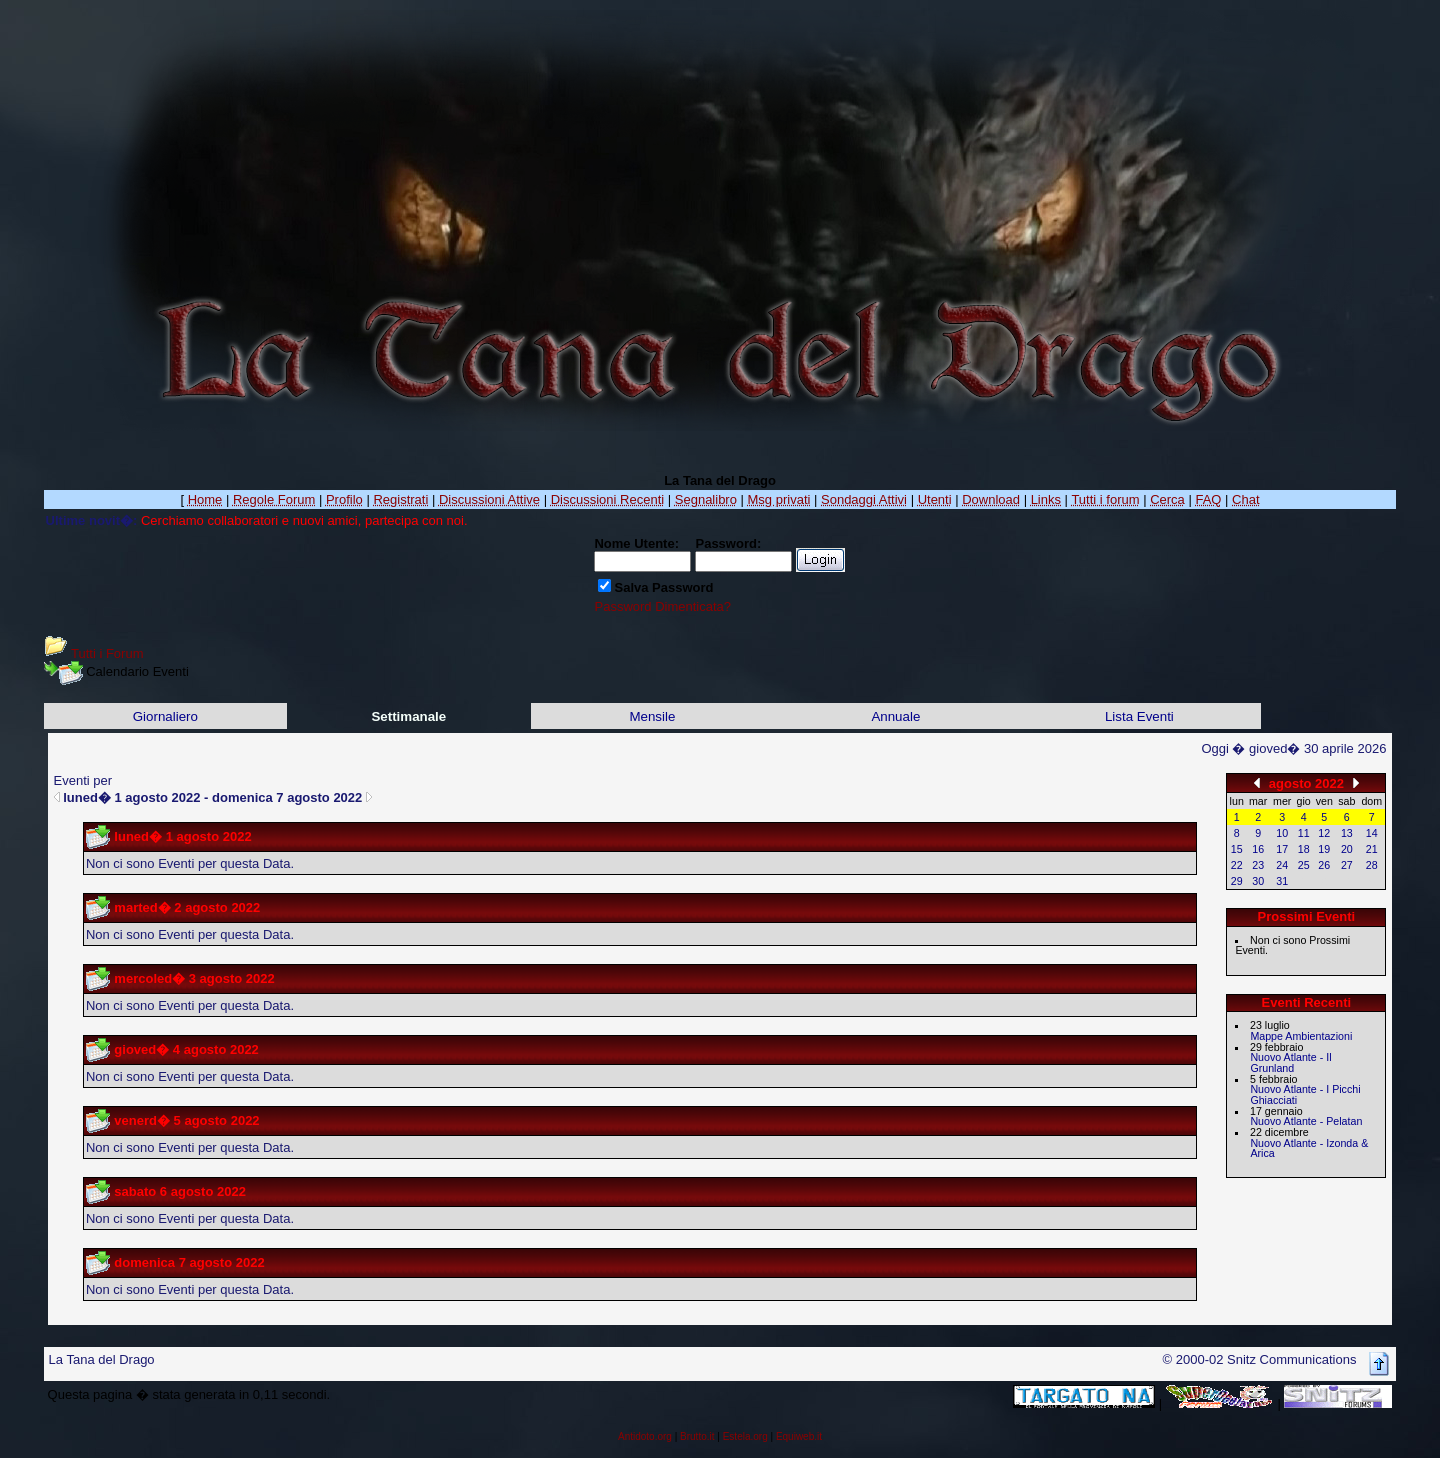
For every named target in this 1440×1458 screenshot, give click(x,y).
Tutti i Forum (107, 653)
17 (1282, 849)
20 (1347, 849)
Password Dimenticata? (662, 606)
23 (1258, 865)
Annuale (895, 716)
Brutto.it (697, 1436)
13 (1347, 833)
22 (1237, 865)
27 (1347, 865)
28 (1372, 865)
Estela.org (745, 1436)
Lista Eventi (1139, 716)
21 (1372, 849)
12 (1324, 833)
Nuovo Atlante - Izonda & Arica (1309, 1148)
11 (1304, 833)
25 (1304, 865)
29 (1237, 881)
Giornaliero (165, 716)
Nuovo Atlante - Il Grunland (1290, 1062)
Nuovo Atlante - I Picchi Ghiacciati (1305, 1094)
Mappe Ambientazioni (1301, 1036)
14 (1372, 833)
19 (1324, 849)
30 (1258, 881)
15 (1237, 849)
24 (1282, 865)
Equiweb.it (799, 1436)
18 (1304, 849)
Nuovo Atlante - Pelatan (1306, 1121)
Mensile (652, 716)
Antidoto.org (645, 1436)
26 (1324, 865)
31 (1282, 881)
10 (1282, 833)
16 (1258, 849)
